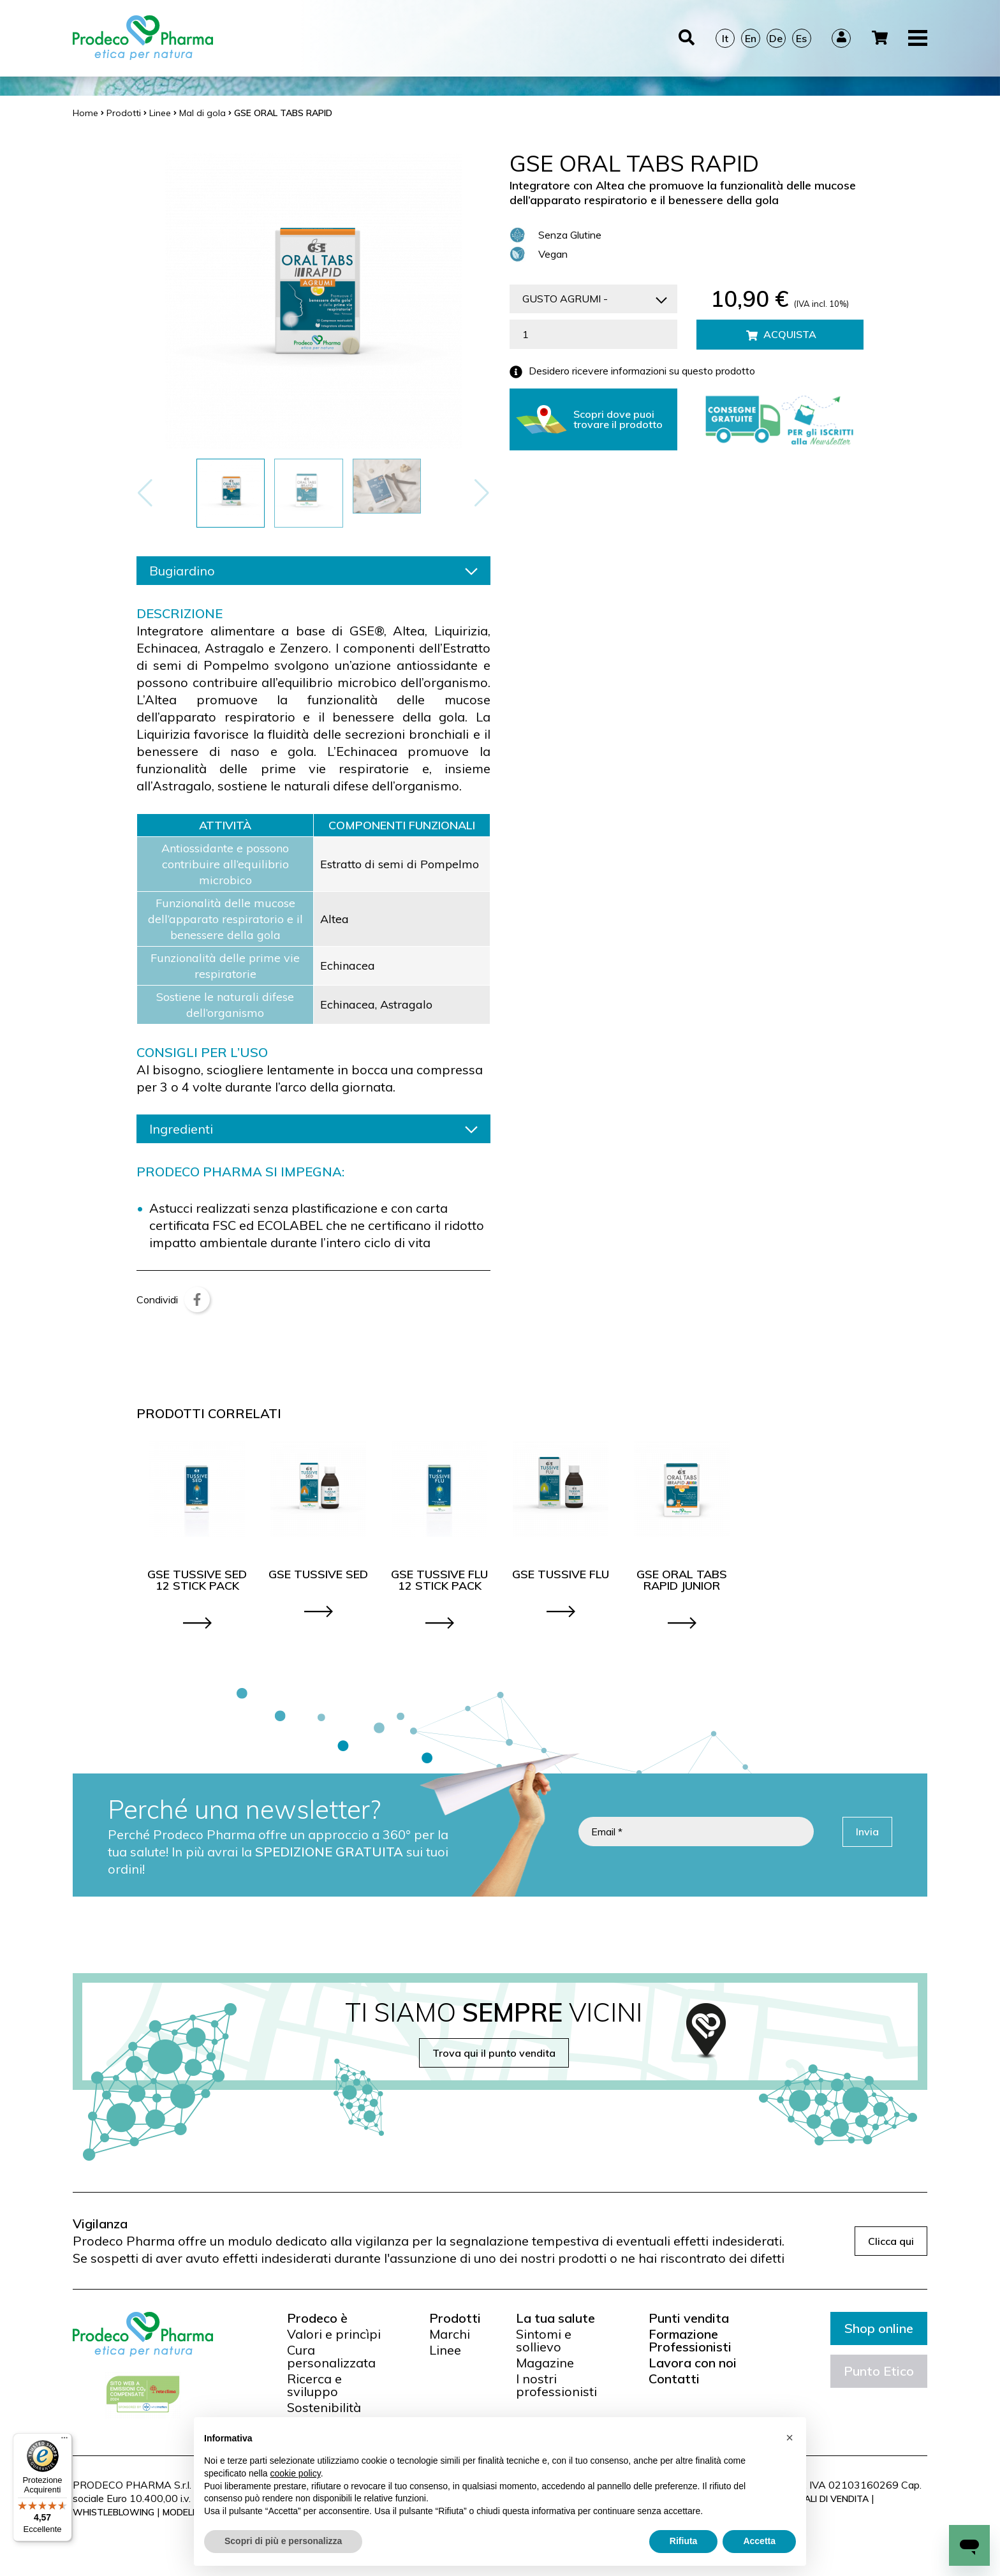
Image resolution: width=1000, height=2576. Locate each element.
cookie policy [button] (295, 2473)
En (750, 38)
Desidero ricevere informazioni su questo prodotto (632, 372)
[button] (481, 493)
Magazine (545, 2363)
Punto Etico (879, 2371)
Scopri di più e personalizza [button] (283, 2541)
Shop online (878, 2328)
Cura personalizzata (331, 2356)
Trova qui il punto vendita (493, 2053)
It (725, 38)
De (776, 38)
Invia (867, 1831)
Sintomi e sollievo (543, 2340)
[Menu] (64, 2440)
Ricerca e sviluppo (314, 2385)
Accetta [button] (759, 2541)
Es (801, 38)
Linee (445, 2350)
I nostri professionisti (556, 2385)
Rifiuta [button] (684, 2541)
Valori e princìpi (334, 2334)
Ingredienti (313, 1129)
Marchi (449, 2334)
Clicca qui (891, 2241)
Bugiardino (313, 571)
